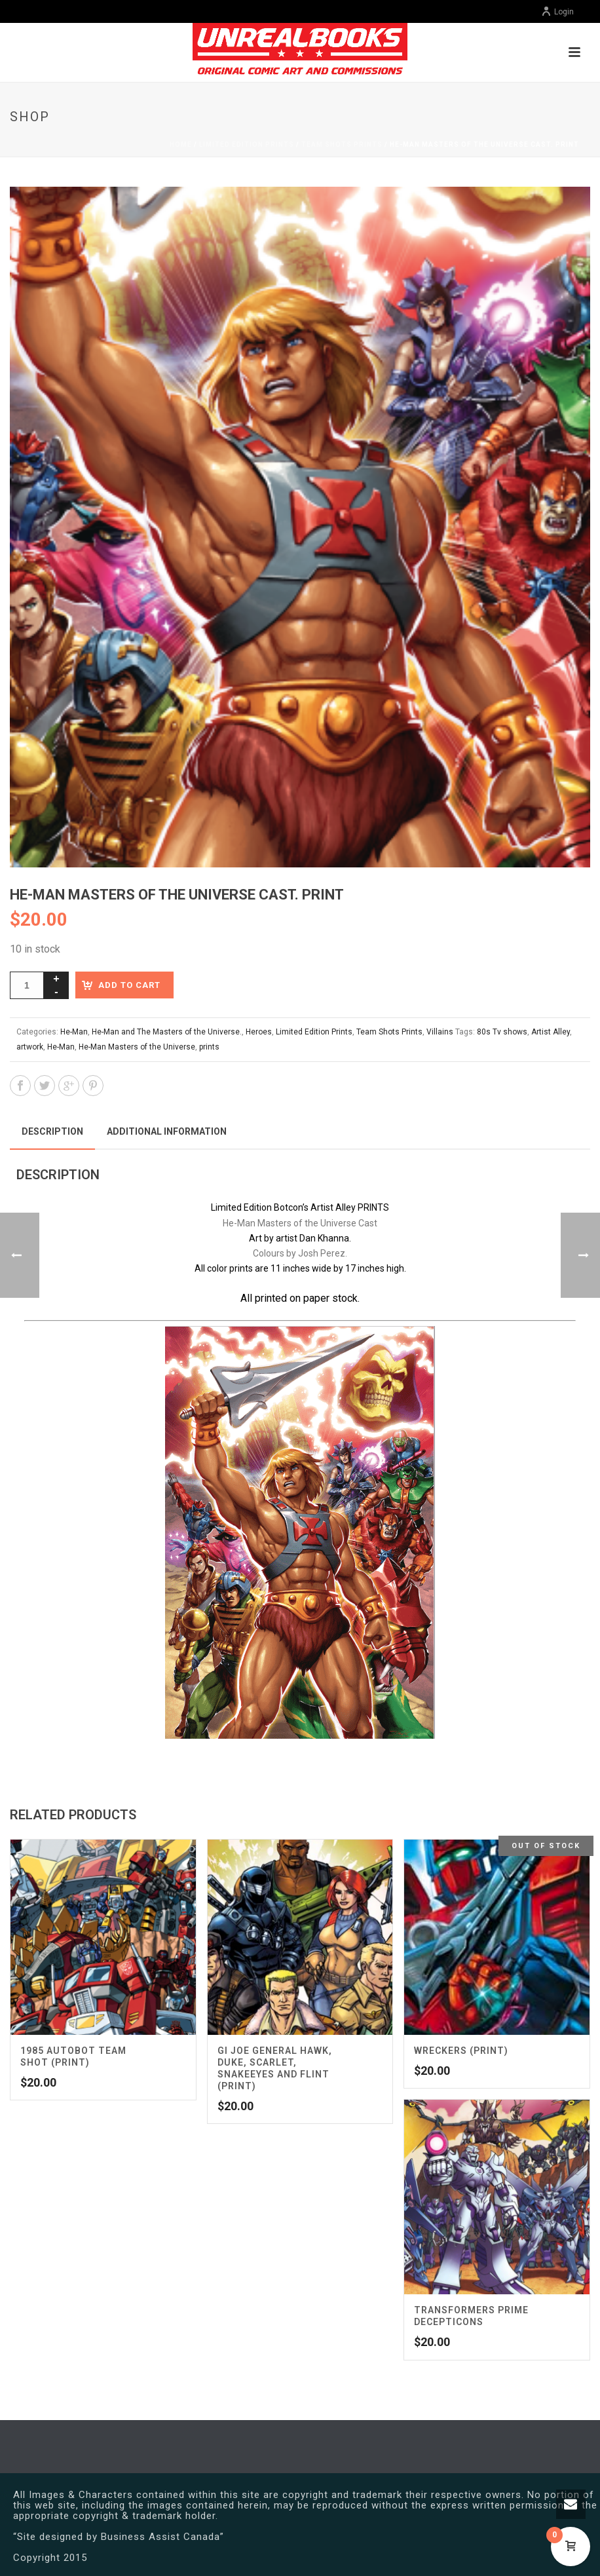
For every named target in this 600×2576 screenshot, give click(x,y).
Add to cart (129, 985)
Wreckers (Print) (461, 2050)
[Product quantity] (27, 985)
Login (557, 11)
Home (181, 144)
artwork (29, 1046)
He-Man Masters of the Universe (137, 1046)
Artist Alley (550, 1031)
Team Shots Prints (342, 144)
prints (209, 1046)
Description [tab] (52, 1131)
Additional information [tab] (167, 1131)
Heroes (259, 1031)
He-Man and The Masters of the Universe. (167, 1031)
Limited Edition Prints (246, 144)
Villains (439, 1031)
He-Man (74, 1031)
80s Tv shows (502, 1031)
